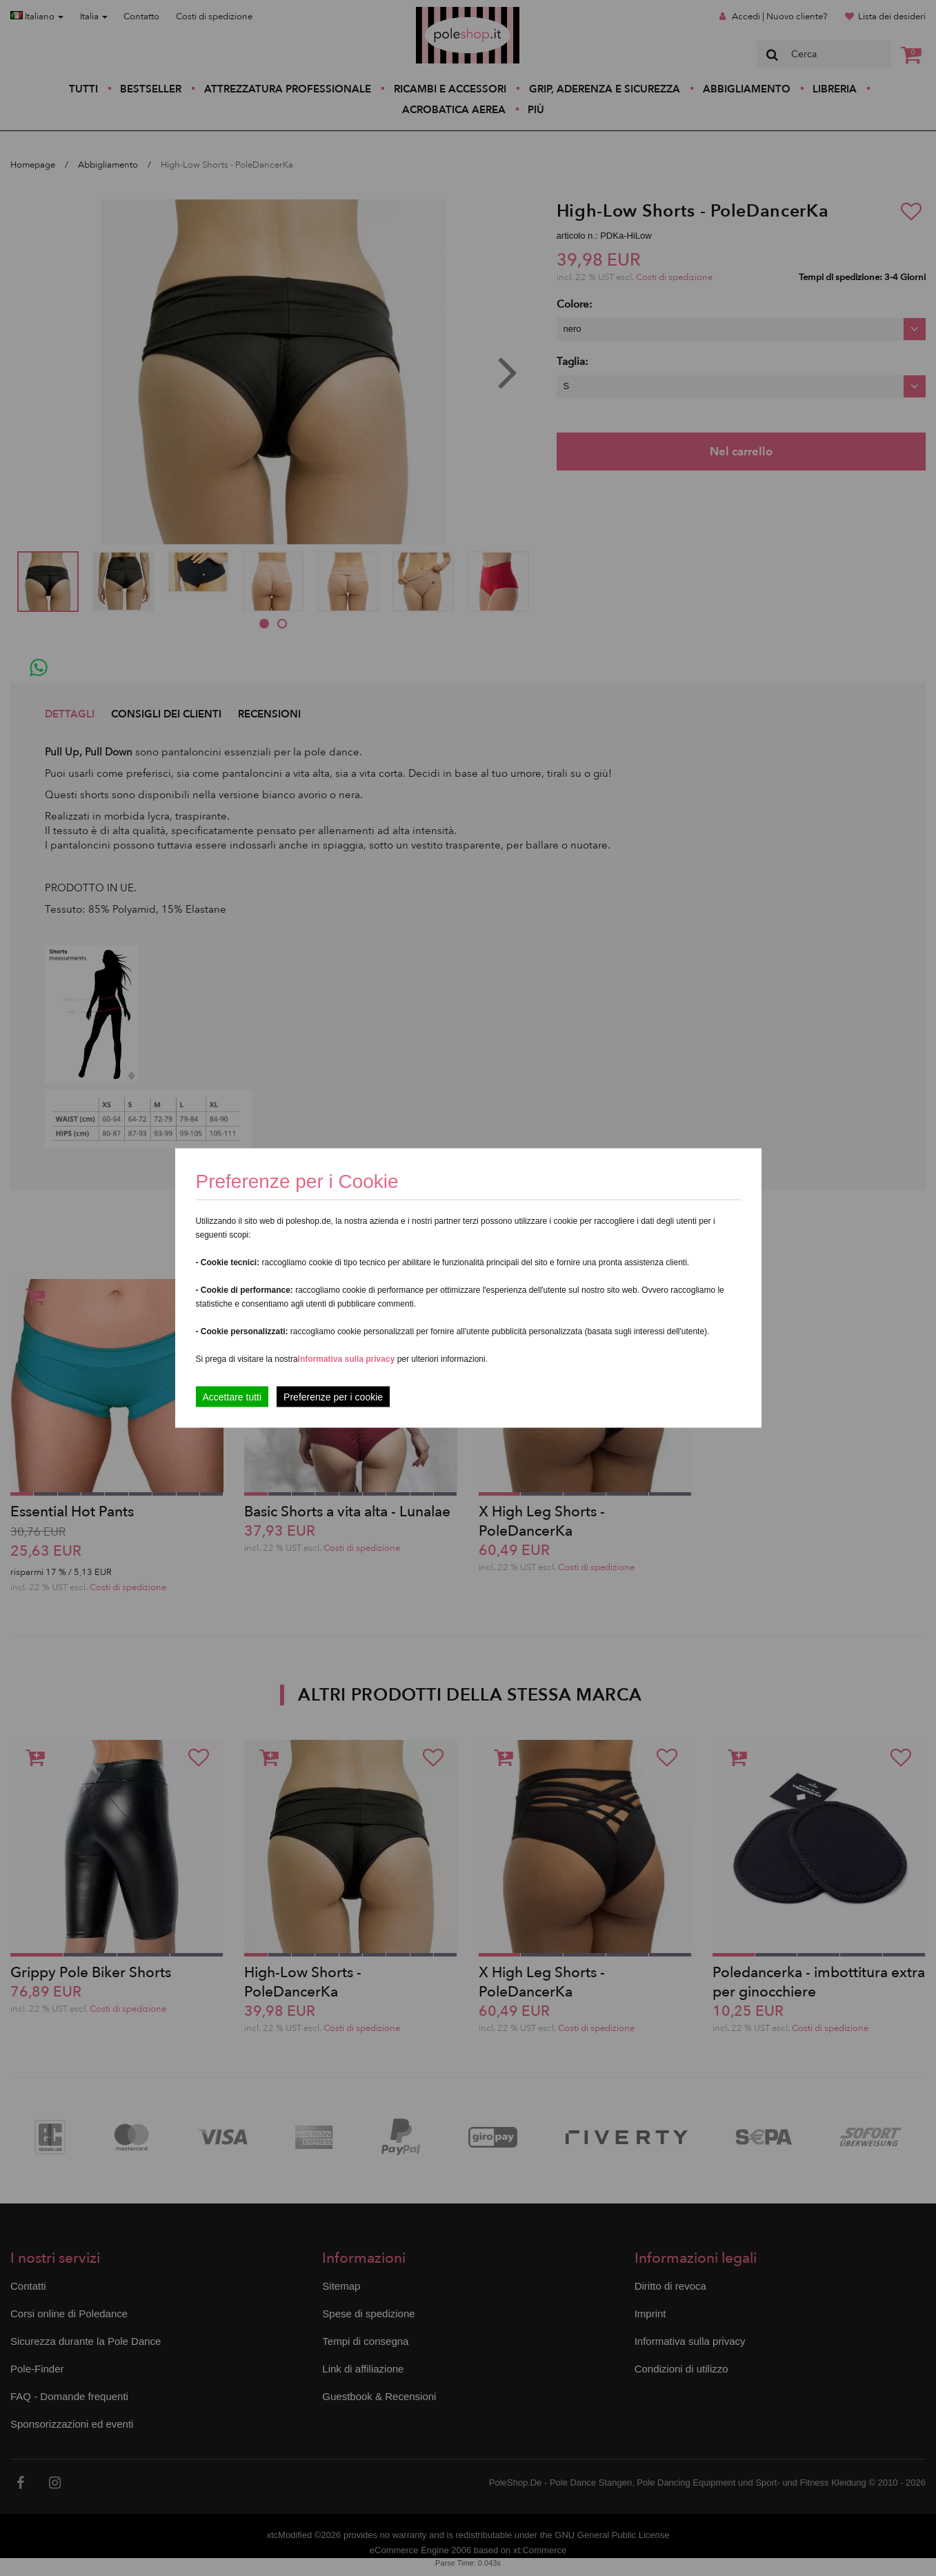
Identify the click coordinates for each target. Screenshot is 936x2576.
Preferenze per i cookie (333, 1397)
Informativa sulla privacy (346, 1359)
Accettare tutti (232, 1397)
